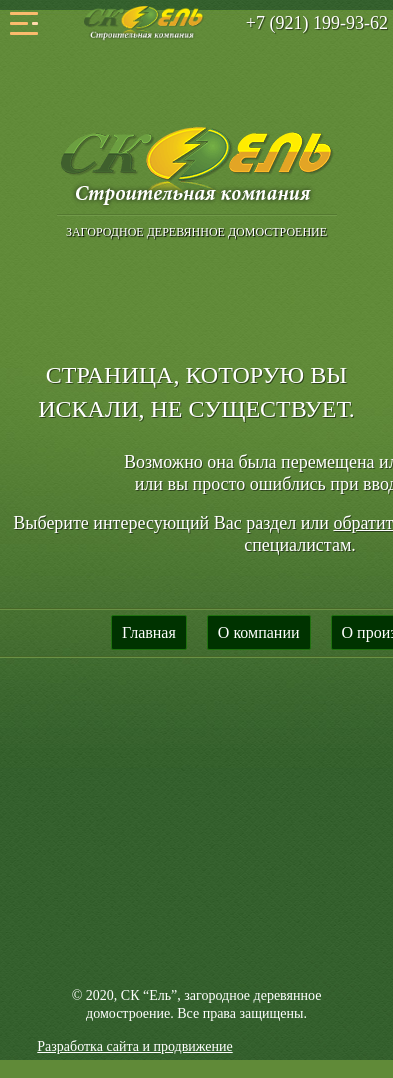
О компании (259, 632)
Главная (149, 632)
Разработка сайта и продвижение (134, 1046)
